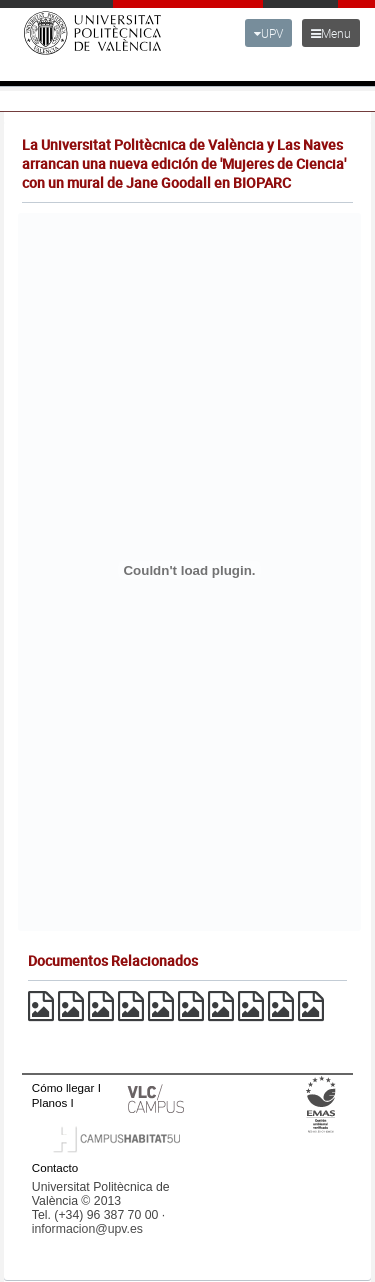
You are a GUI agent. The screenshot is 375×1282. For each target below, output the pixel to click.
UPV (268, 33)
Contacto (55, 1167)
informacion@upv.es (87, 1229)
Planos (50, 1102)
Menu (331, 33)
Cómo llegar (63, 1087)
